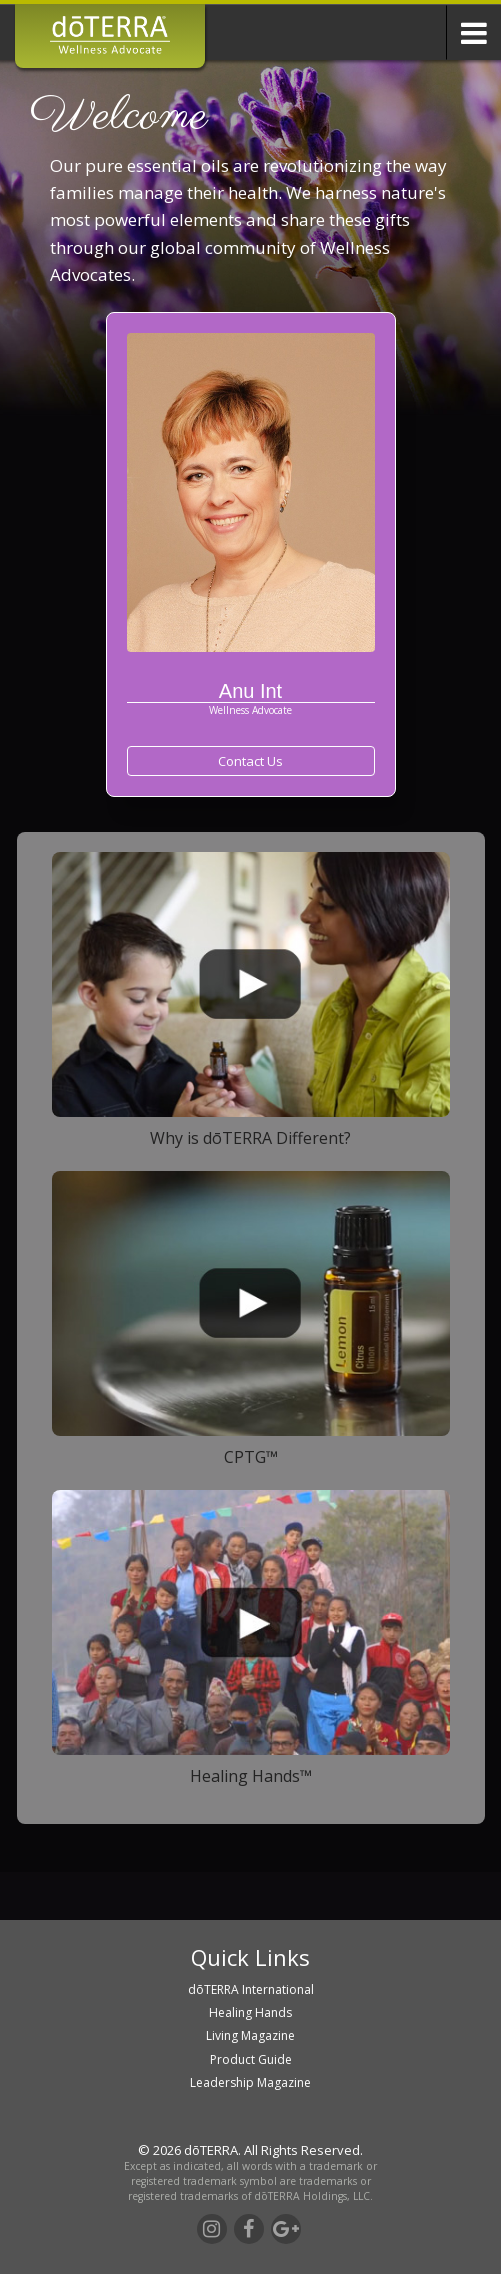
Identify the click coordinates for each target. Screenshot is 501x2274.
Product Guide (251, 2059)
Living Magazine (250, 2035)
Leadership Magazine (250, 2082)
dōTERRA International (251, 1989)
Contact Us (250, 761)
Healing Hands (250, 2012)
